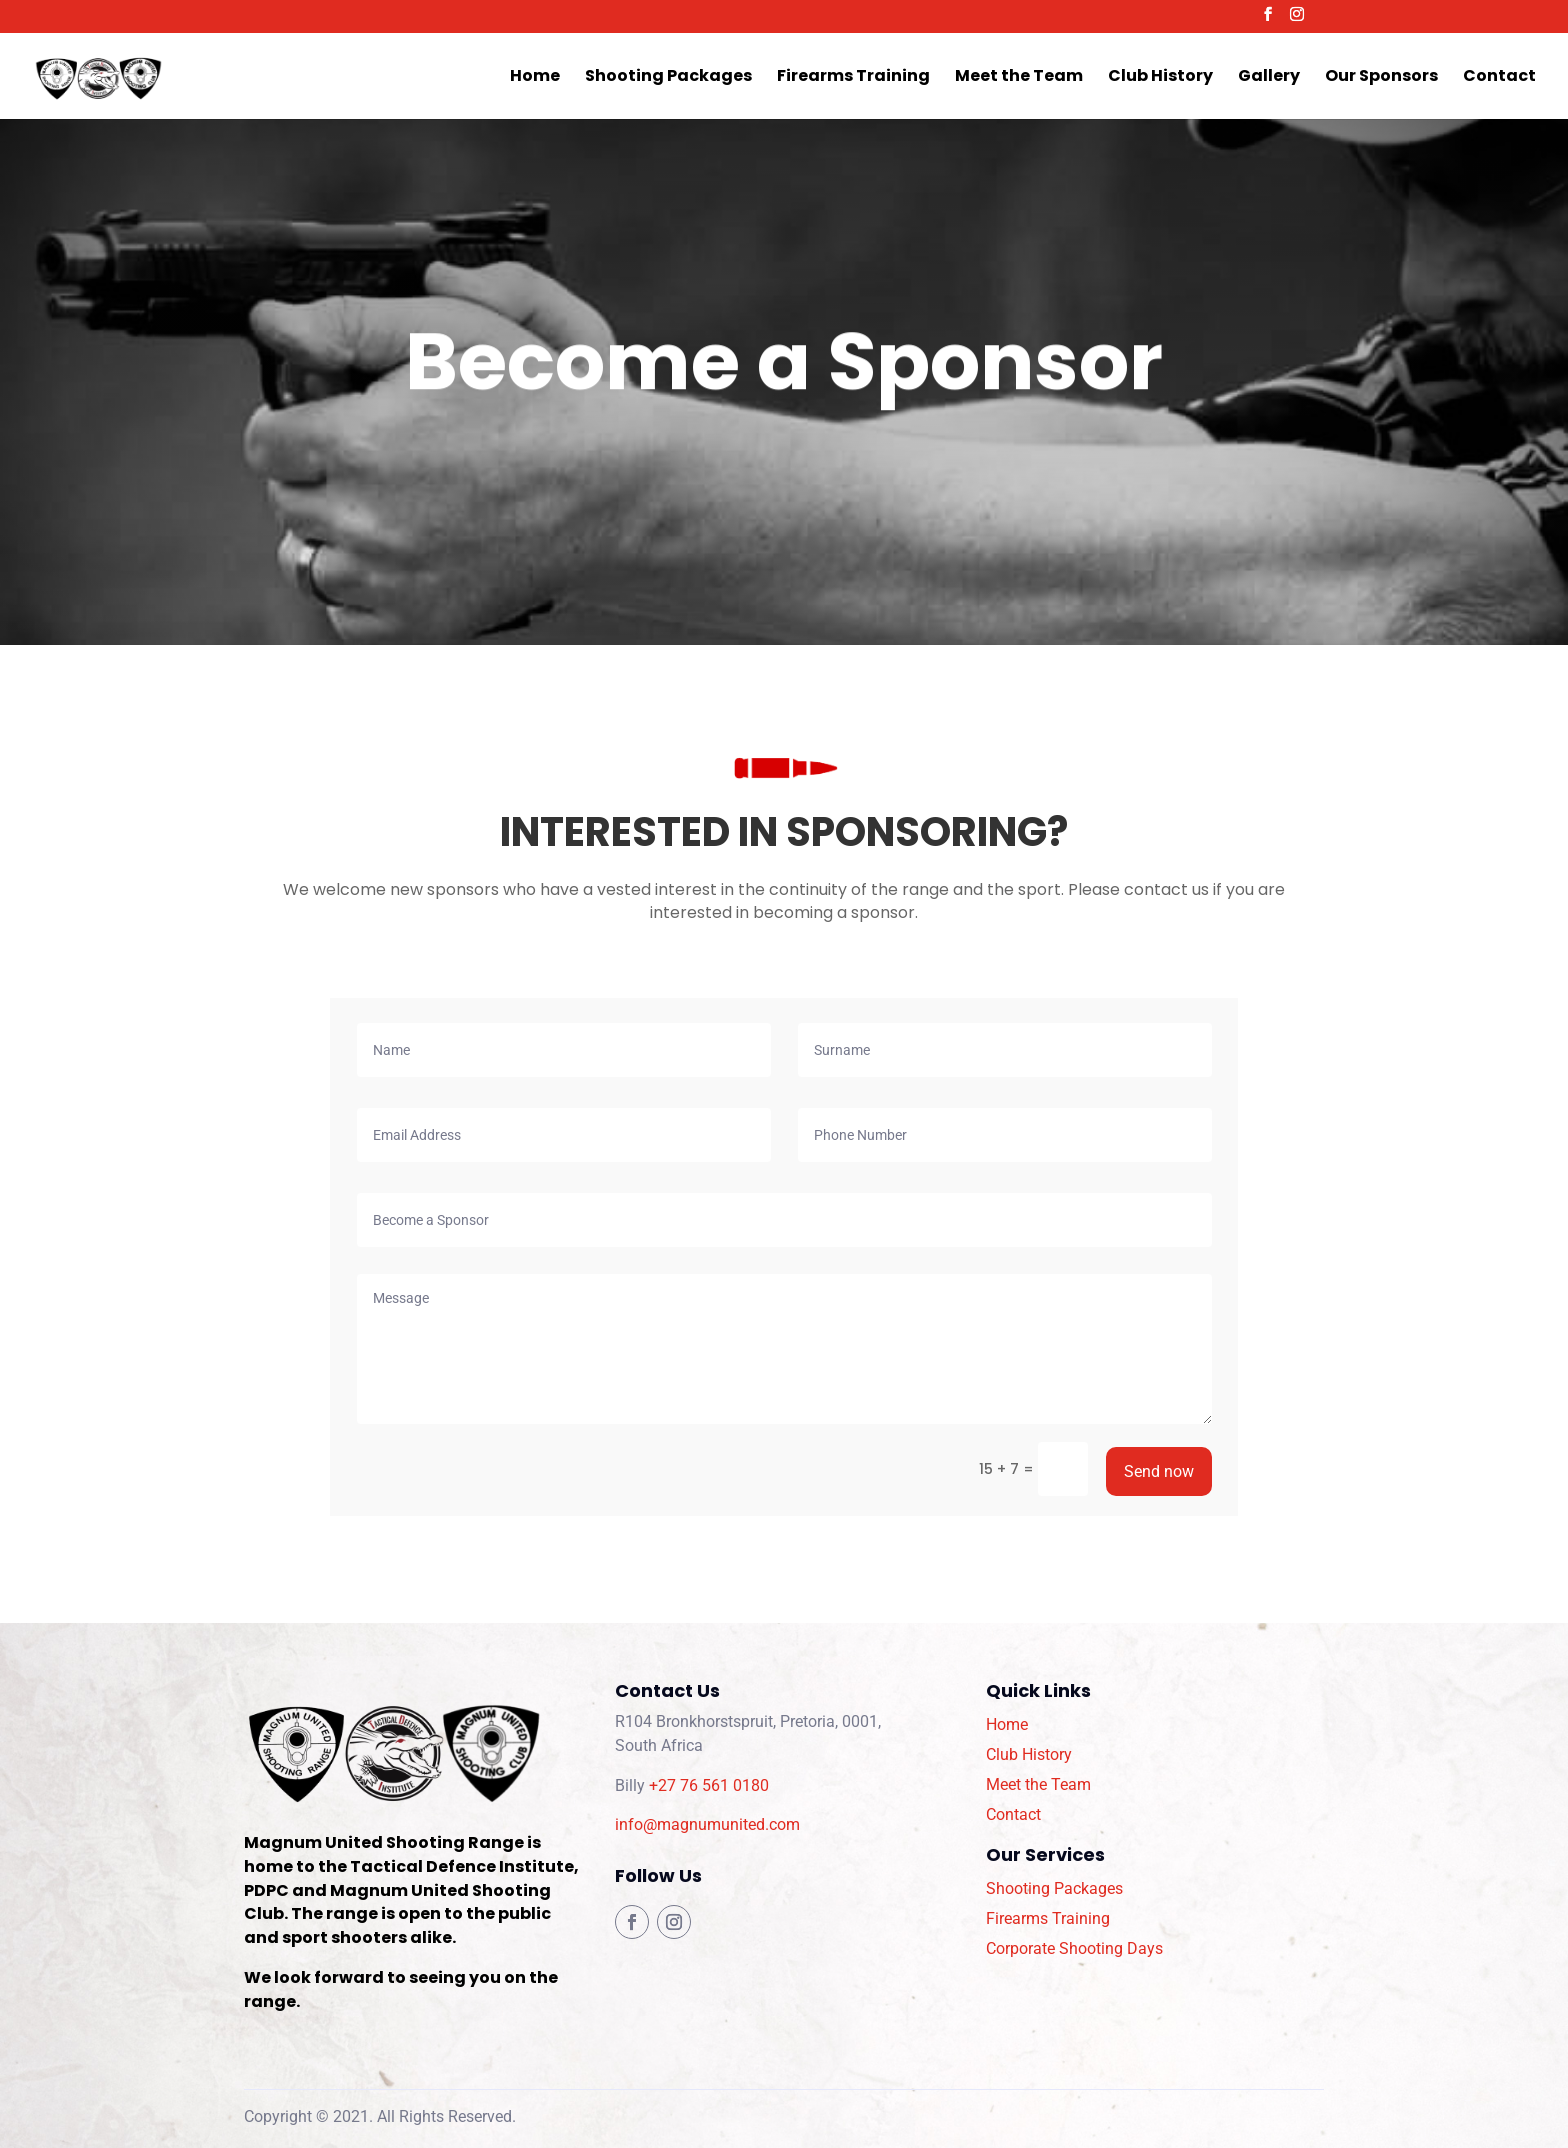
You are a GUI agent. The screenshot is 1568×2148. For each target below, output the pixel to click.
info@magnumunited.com (707, 1824)
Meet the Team (1019, 78)
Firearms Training (853, 78)
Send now (1159, 1471)
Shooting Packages (668, 78)
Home (535, 78)
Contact (1499, 78)
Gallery (1269, 78)
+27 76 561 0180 (709, 1785)
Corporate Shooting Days (1074, 1948)
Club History (1160, 78)
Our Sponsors (1381, 78)
